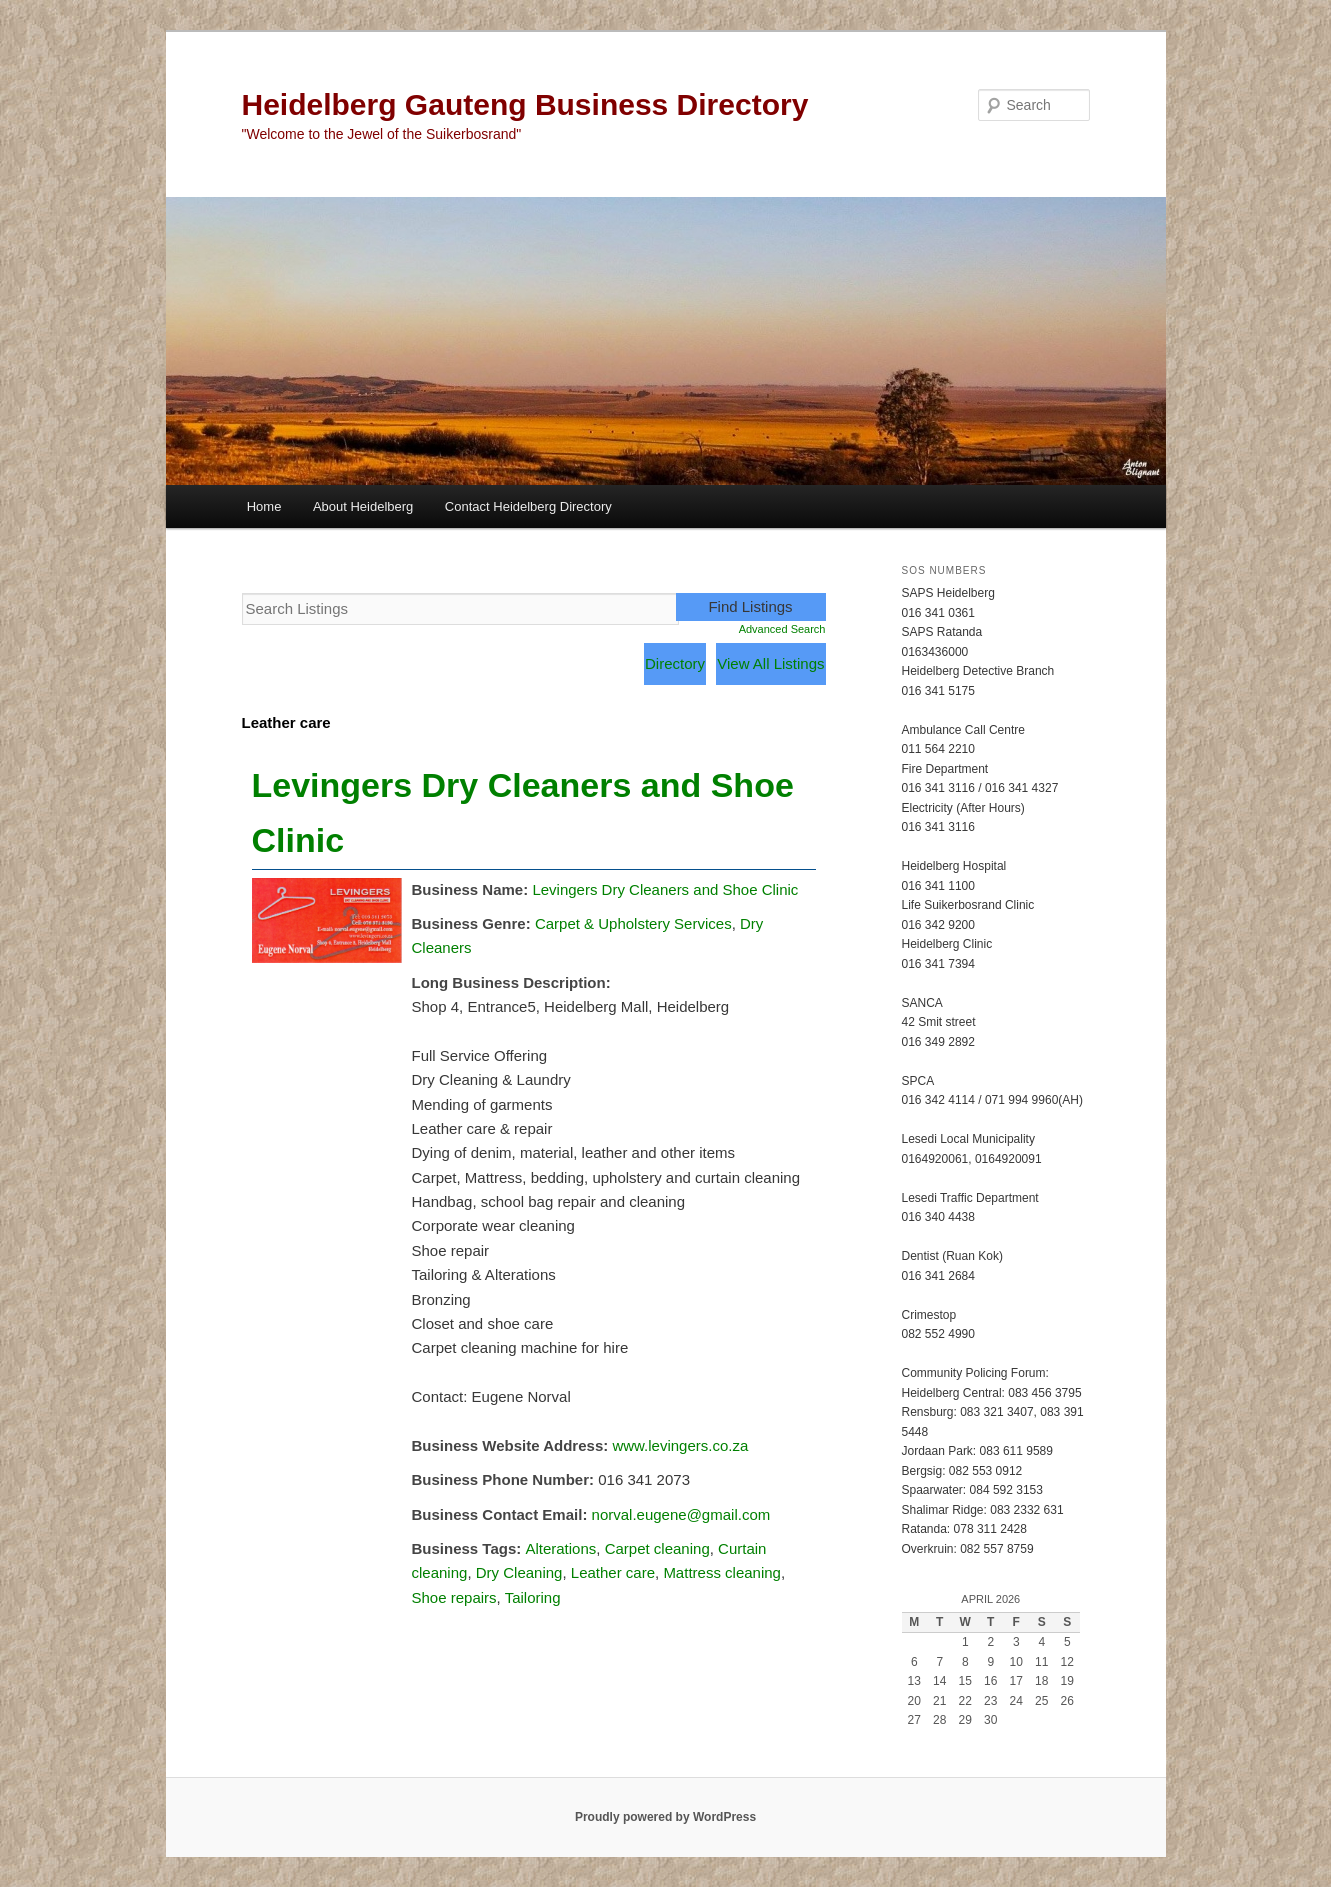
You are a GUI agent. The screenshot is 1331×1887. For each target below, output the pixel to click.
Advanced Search (782, 629)
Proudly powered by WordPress (665, 1817)
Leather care (613, 1572)
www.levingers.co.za (680, 1445)
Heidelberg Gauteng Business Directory (525, 104)
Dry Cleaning (519, 1572)
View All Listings (770, 663)
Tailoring (533, 1597)
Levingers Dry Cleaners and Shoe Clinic (665, 889)
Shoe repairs (454, 1597)
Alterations (560, 1548)
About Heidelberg (363, 506)
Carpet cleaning (657, 1548)
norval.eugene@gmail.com (681, 1514)
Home (264, 506)
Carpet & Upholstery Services (633, 923)
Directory (675, 663)
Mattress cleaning (722, 1572)
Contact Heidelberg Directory (528, 506)
